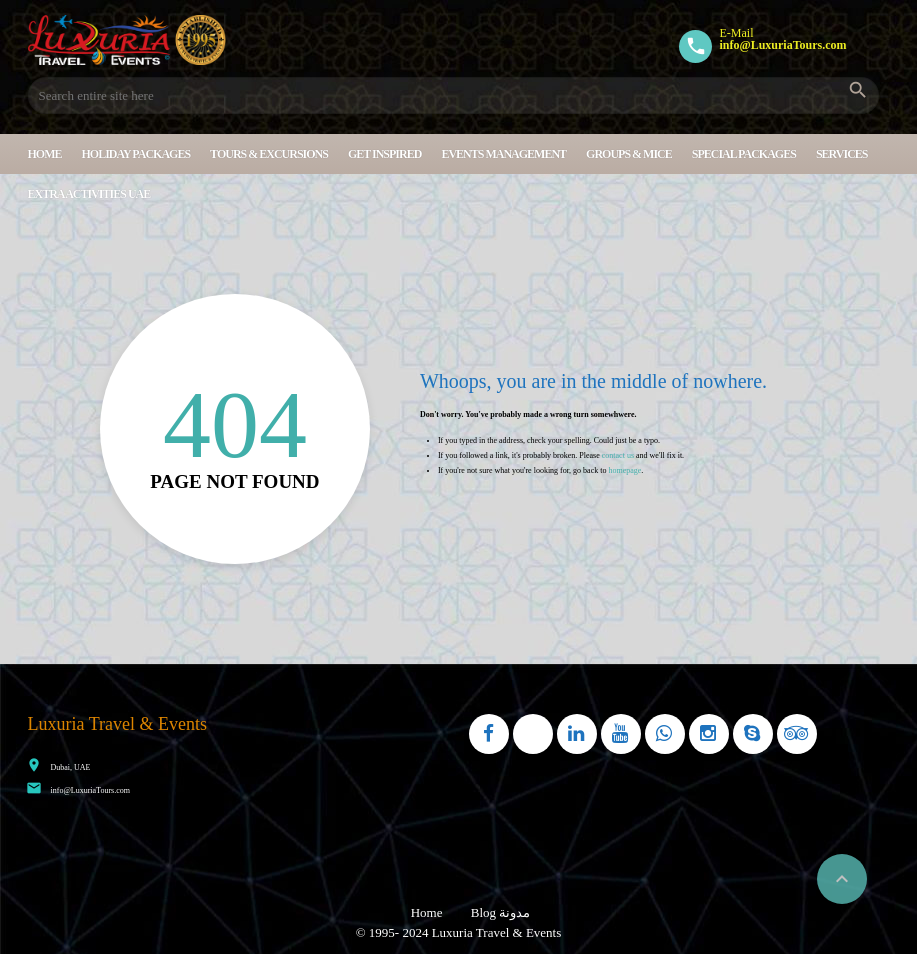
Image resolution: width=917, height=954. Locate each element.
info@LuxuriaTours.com (90, 790)
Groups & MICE (629, 154)
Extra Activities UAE (89, 194)
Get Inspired (384, 154)
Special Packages (744, 154)
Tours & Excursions (269, 154)
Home (45, 154)
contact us (618, 455)
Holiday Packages (136, 154)
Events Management (503, 154)
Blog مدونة (501, 912)
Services (842, 154)
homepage (624, 470)
